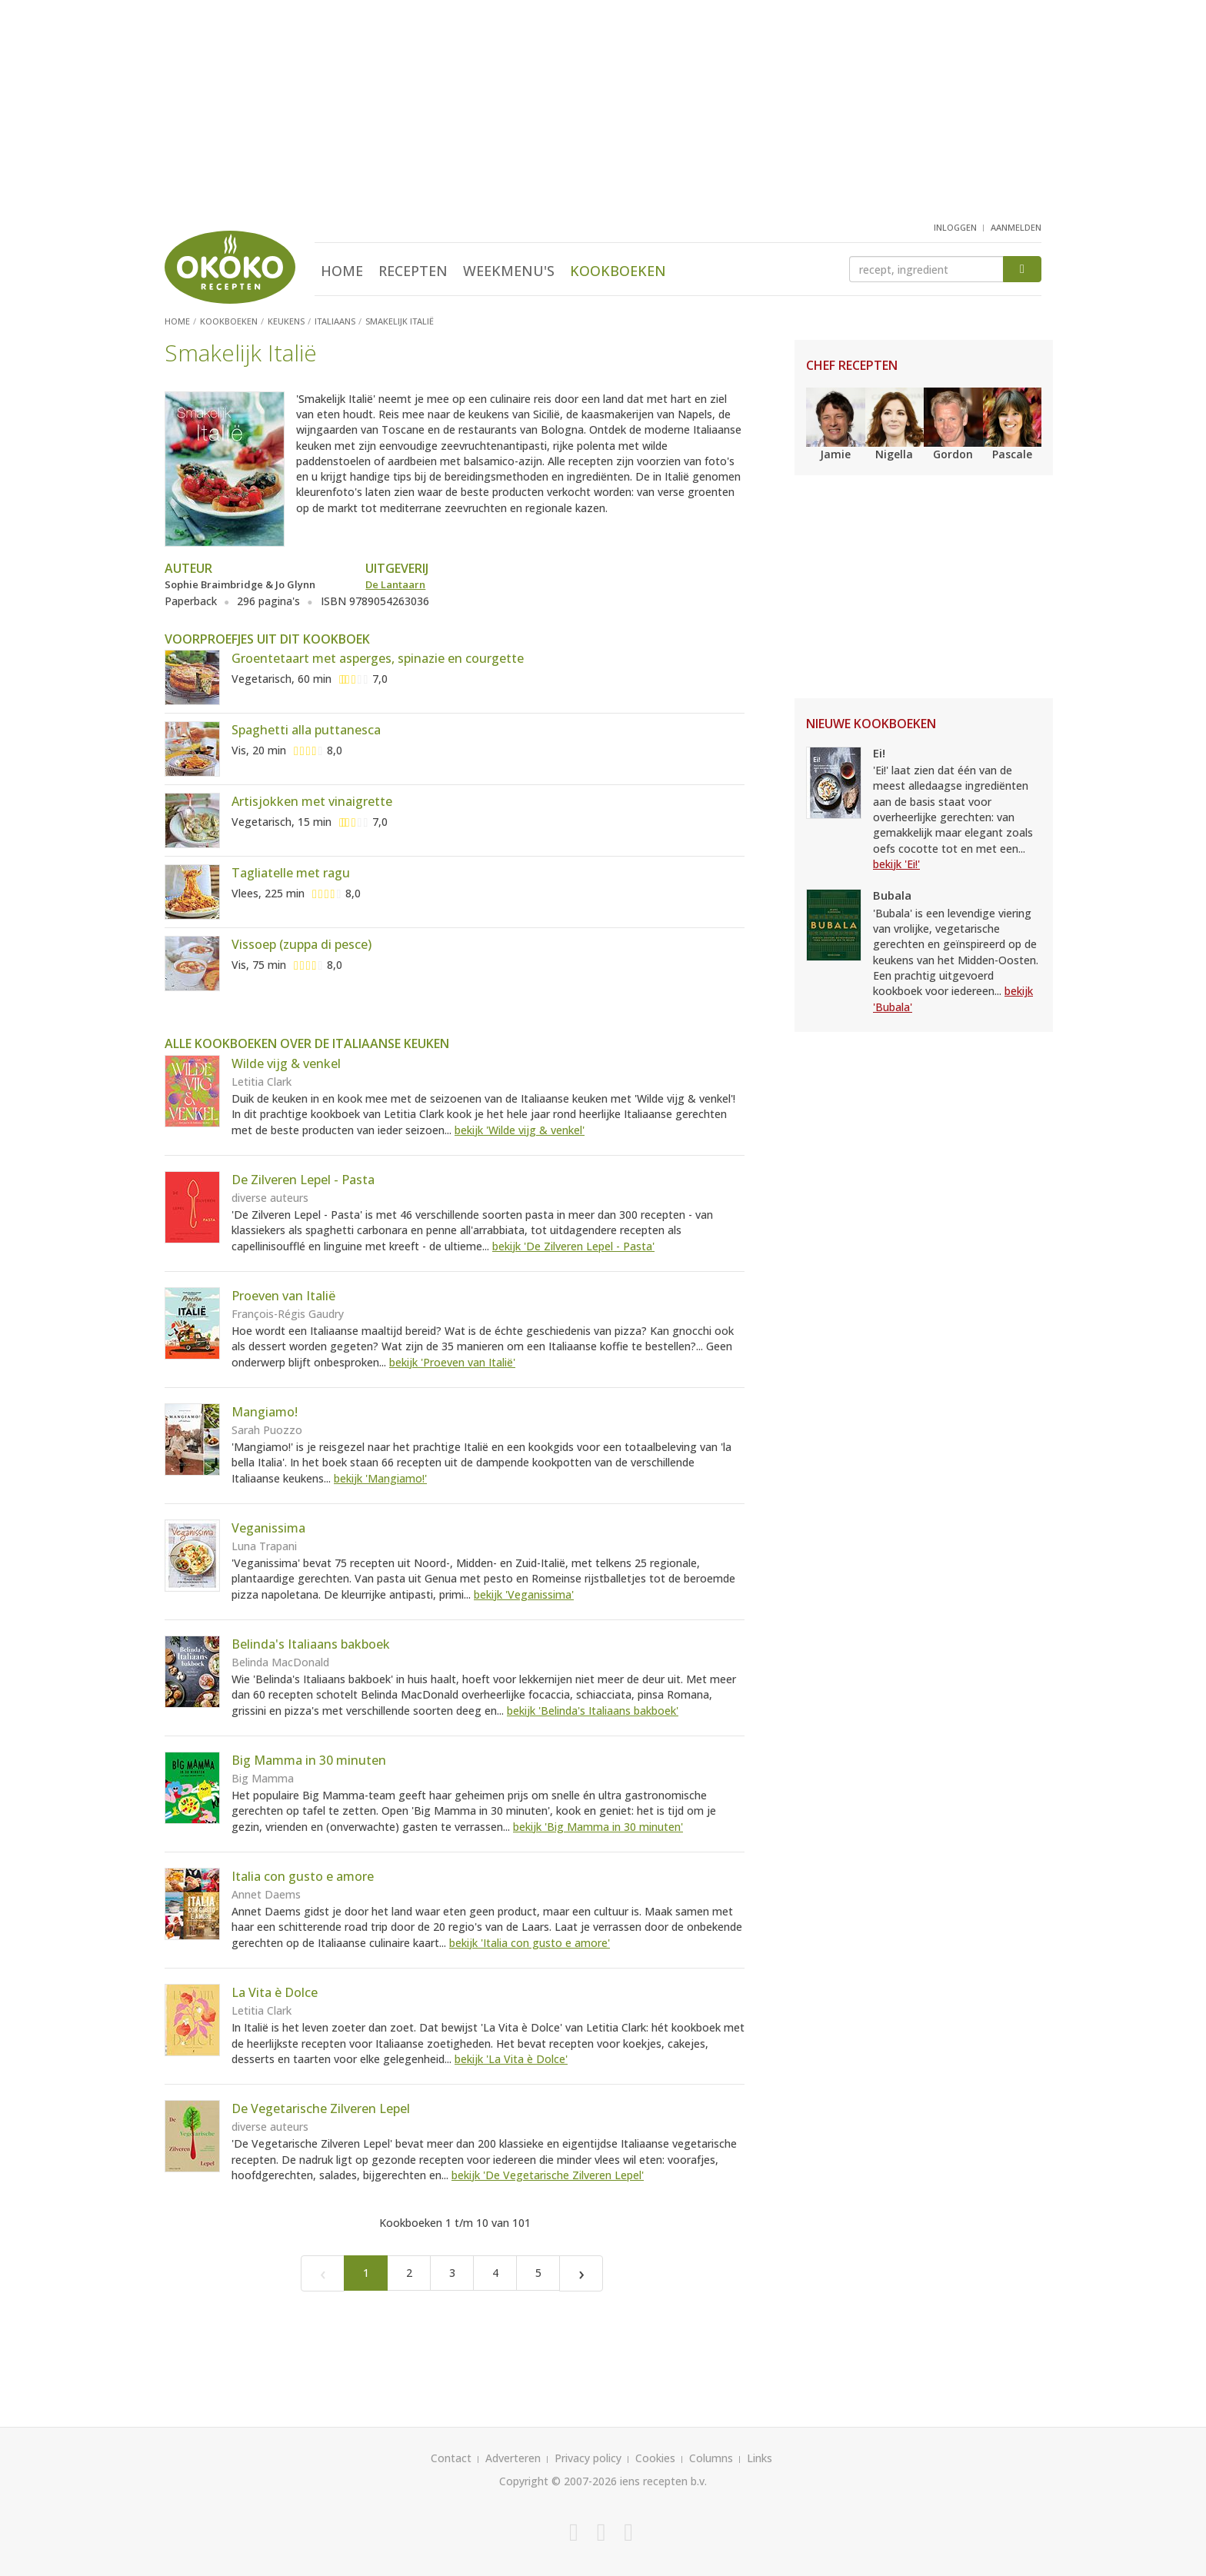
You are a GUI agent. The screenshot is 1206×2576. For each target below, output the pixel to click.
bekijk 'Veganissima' (524, 1594)
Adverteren (513, 2458)
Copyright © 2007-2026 (558, 2481)
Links (759, 2458)
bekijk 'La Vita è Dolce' (511, 2059)
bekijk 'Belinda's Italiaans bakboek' (592, 1710)
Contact (451, 2458)
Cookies (655, 2458)
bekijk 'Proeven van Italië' (452, 1362)
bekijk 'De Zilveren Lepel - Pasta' (573, 1246)
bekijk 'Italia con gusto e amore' (529, 1942)
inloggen (955, 227)
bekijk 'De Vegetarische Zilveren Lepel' (547, 2175)
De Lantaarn (395, 584)
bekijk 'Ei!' (896, 864)
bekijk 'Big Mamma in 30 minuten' (598, 1826)
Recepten (413, 270)
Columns (711, 2458)
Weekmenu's (509, 270)
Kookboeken (618, 270)
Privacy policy (588, 2458)
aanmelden (1016, 227)
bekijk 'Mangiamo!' (380, 1478)
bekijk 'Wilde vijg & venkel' (520, 1130)
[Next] (581, 2273)
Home (342, 270)
